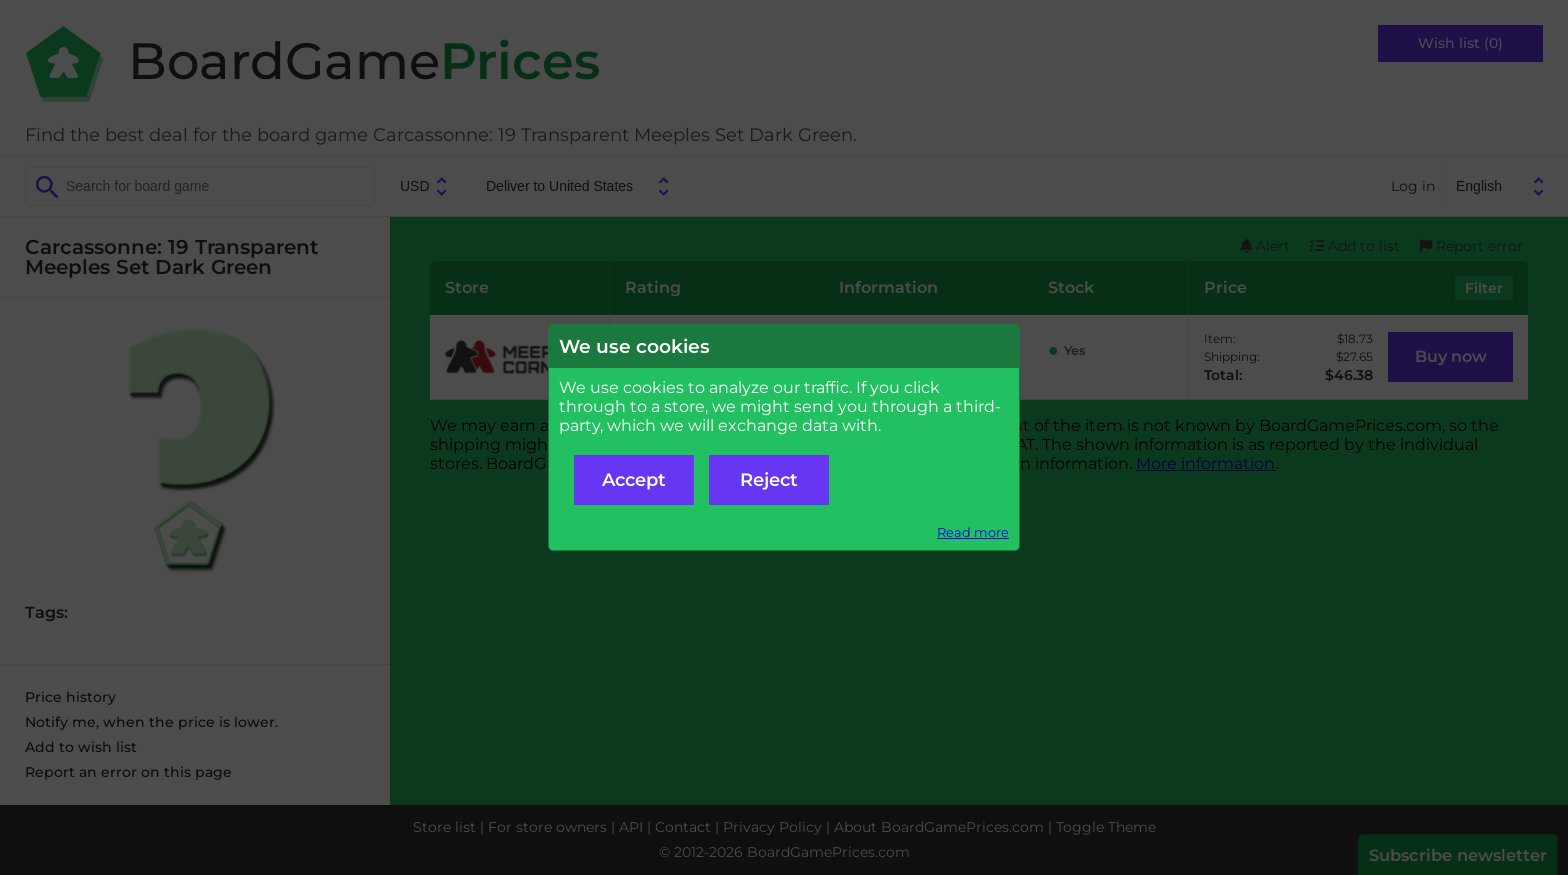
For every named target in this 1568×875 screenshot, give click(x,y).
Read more (973, 532)
